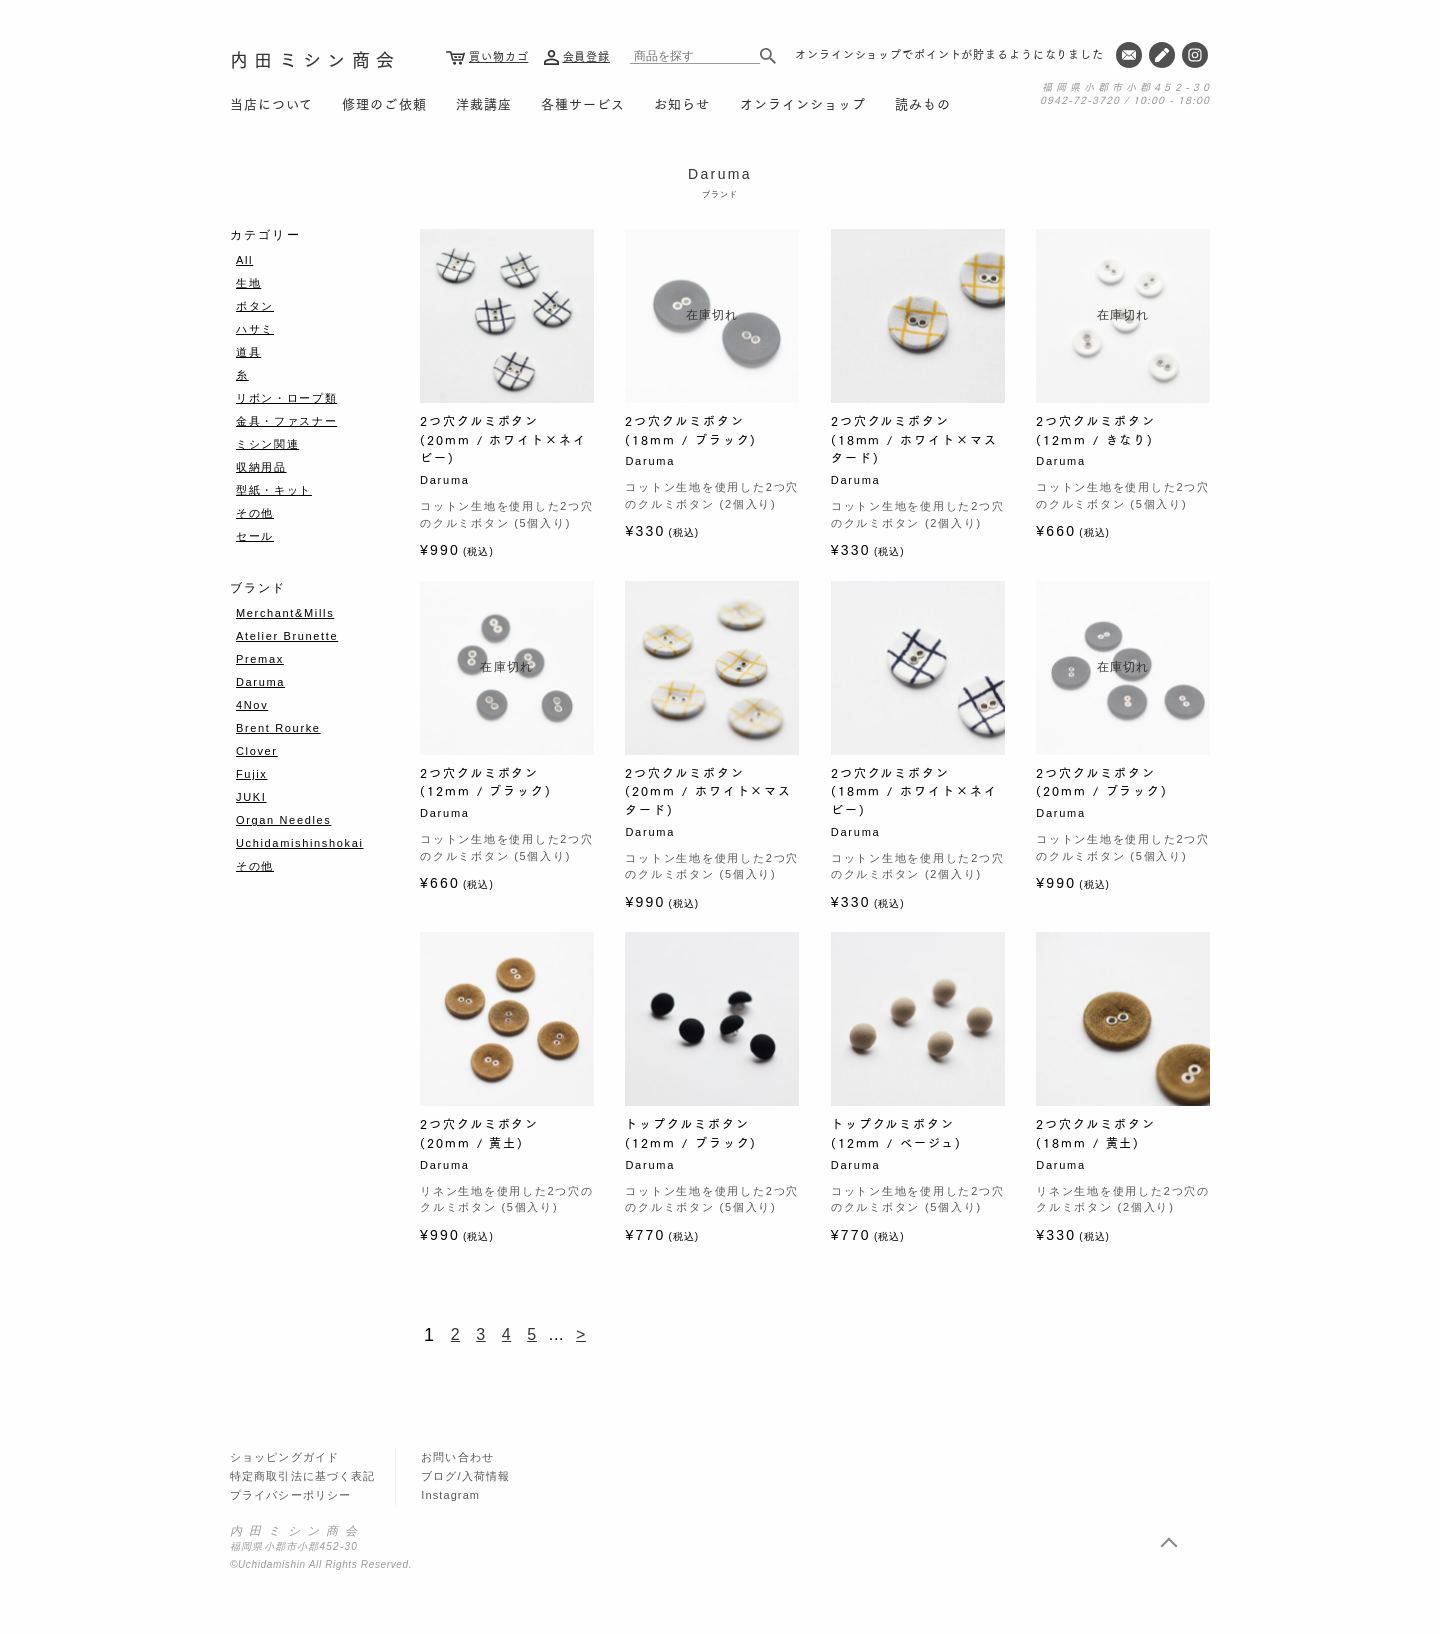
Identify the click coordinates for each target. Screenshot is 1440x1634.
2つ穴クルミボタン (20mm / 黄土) (479, 1133)
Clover (257, 751)
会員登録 (587, 56)
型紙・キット (274, 490)
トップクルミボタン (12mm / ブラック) (691, 1133)
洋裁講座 (484, 103)
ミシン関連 (267, 444)
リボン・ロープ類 (286, 398)
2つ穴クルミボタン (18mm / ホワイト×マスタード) (914, 439)
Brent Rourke (278, 728)
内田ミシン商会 (315, 58)
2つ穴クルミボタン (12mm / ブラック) (486, 782)
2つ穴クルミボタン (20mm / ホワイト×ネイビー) (503, 439)
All (244, 260)
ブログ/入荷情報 (465, 1476)
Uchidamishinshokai (300, 843)
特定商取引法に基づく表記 (302, 1476)
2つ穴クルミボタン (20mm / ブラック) (1102, 782)
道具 (248, 352)
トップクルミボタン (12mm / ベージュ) (896, 1133)
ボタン (255, 306)
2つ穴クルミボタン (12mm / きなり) (1095, 430)
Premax (260, 659)
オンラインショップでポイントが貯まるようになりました (949, 54)
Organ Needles (283, 820)
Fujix (251, 774)
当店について (271, 103)
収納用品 (261, 467)
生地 (248, 283)
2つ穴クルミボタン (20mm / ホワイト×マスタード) (708, 791)
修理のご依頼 (384, 103)
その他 (255, 513)
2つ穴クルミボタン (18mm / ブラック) (691, 430)
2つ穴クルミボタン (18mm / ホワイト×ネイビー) (914, 791)
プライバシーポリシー (290, 1495)
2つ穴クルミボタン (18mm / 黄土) (1095, 1133)
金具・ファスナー (286, 421)
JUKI (251, 797)
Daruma (260, 682)
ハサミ (255, 329)
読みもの (923, 103)
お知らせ (682, 103)
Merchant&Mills (285, 613)
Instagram (450, 1495)
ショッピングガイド (284, 1457)
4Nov (252, 705)
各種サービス (583, 103)
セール (255, 536)
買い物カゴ (498, 56)
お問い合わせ (457, 1457)
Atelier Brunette (287, 636)
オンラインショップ (803, 103)
